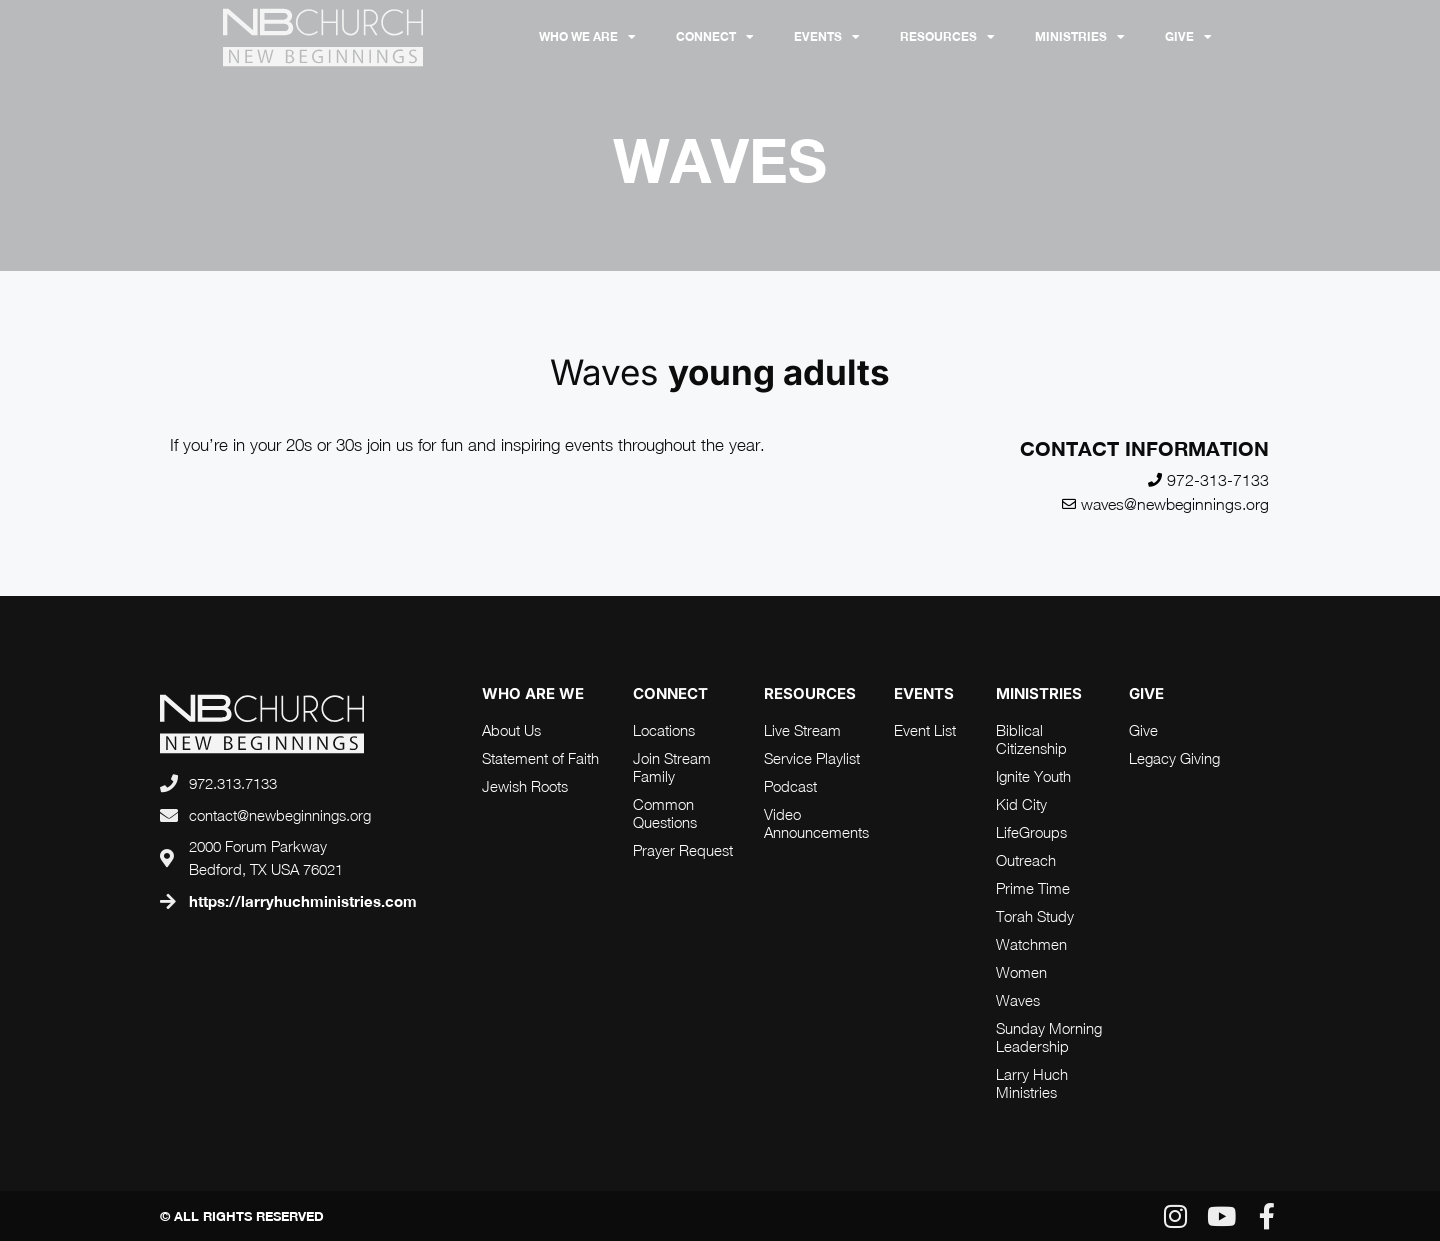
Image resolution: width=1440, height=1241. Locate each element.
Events (827, 37)
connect (670, 693)
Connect (715, 37)
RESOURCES (947, 37)
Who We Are (587, 37)
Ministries (1080, 37)
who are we (533, 693)
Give (1188, 37)
